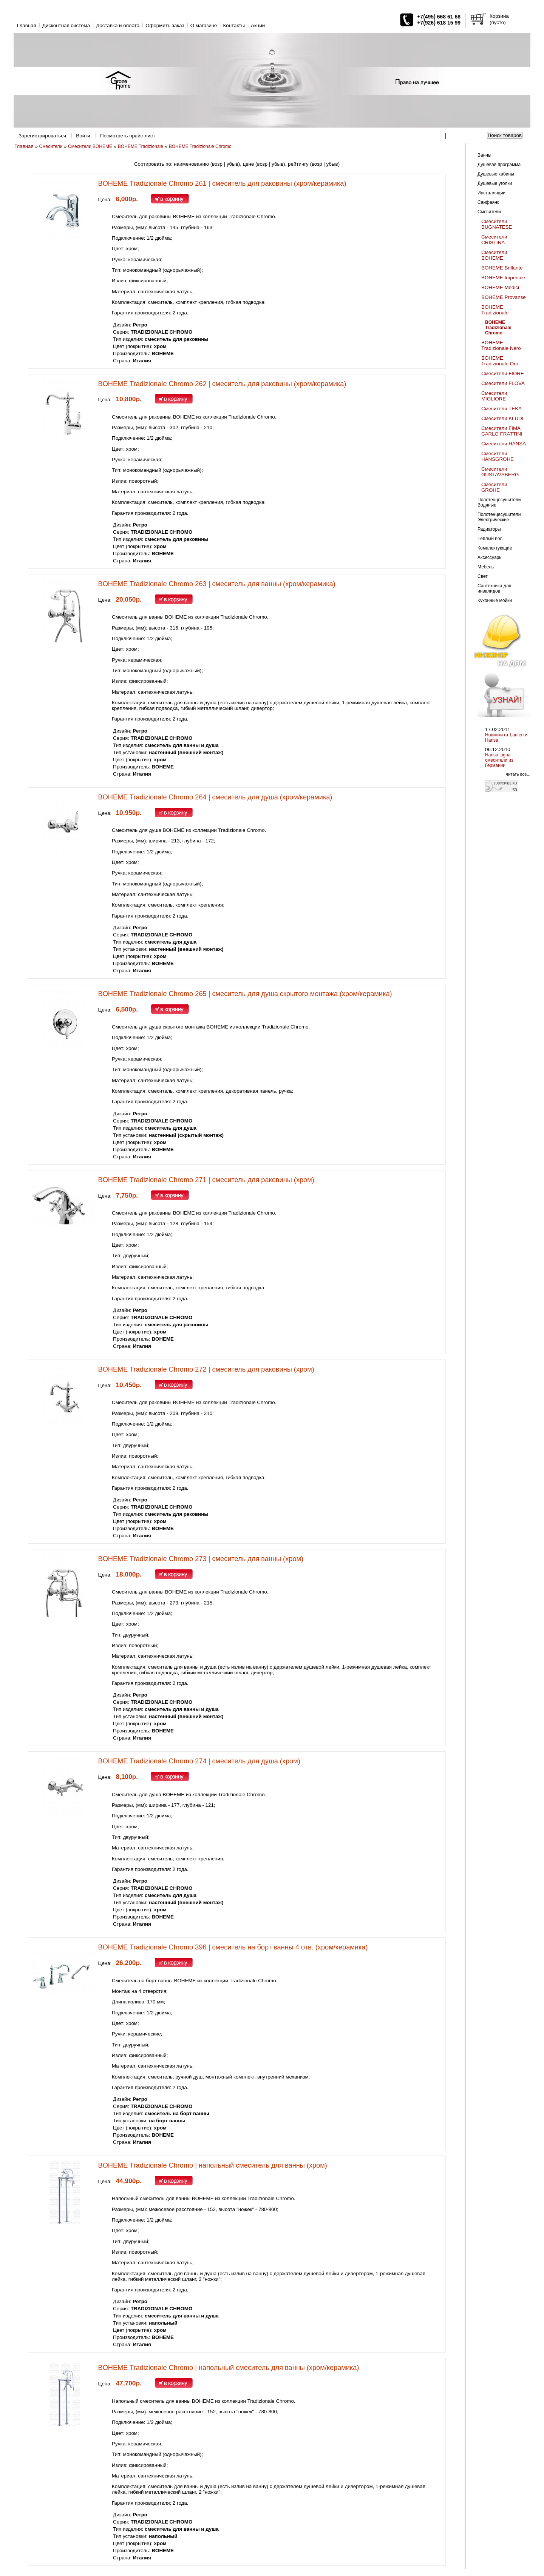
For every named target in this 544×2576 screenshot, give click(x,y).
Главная (26, 25)
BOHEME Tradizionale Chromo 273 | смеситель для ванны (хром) (201, 1559)
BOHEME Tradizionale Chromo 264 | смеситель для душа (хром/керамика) (215, 797)
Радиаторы (489, 529)
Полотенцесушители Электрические (499, 517)
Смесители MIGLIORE (494, 396)
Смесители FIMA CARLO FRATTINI (501, 431)
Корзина (499, 16)
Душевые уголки (495, 183)
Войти (83, 136)
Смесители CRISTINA (494, 239)
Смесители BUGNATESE (496, 224)
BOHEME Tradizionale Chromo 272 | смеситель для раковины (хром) (206, 1369)
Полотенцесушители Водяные (499, 502)
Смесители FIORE (502, 373)
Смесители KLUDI (502, 418)
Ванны (484, 155)
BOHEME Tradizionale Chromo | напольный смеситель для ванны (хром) (212, 2165)
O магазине (203, 25)
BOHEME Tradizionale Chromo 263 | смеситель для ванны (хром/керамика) (216, 584)
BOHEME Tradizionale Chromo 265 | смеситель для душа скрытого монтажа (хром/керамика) (245, 994)
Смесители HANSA (503, 444)
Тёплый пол (490, 538)
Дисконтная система (66, 25)
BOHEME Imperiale (503, 277)
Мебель (486, 567)
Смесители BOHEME (90, 146)
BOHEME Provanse (503, 297)
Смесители (51, 146)
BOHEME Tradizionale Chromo (200, 146)
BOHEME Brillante (502, 268)
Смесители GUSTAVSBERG (500, 471)
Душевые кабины (496, 174)
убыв (232, 164)
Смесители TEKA (501, 408)
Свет (483, 576)
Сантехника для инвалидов (494, 588)
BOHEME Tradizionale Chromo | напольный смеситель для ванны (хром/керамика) (228, 2367)
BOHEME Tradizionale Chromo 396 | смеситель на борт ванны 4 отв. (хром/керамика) (233, 1947)
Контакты (234, 25)
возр (217, 164)
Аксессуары (490, 557)
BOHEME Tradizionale (140, 146)
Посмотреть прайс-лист (127, 136)
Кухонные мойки (495, 600)
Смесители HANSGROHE (497, 456)
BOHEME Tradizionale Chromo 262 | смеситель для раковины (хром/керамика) (222, 384)
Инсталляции (491, 193)
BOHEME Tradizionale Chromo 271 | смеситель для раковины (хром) (206, 1180)
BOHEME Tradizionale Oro (499, 360)
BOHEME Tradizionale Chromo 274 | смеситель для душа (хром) (199, 1761)
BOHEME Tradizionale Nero (501, 345)
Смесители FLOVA (503, 383)
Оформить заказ (164, 25)
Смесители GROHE (494, 487)
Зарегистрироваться (42, 136)
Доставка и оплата (117, 25)
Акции (258, 25)
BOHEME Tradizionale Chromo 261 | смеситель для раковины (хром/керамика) (222, 183)
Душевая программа (499, 164)
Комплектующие (495, 548)
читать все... (518, 774)
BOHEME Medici (500, 287)
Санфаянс (488, 202)
